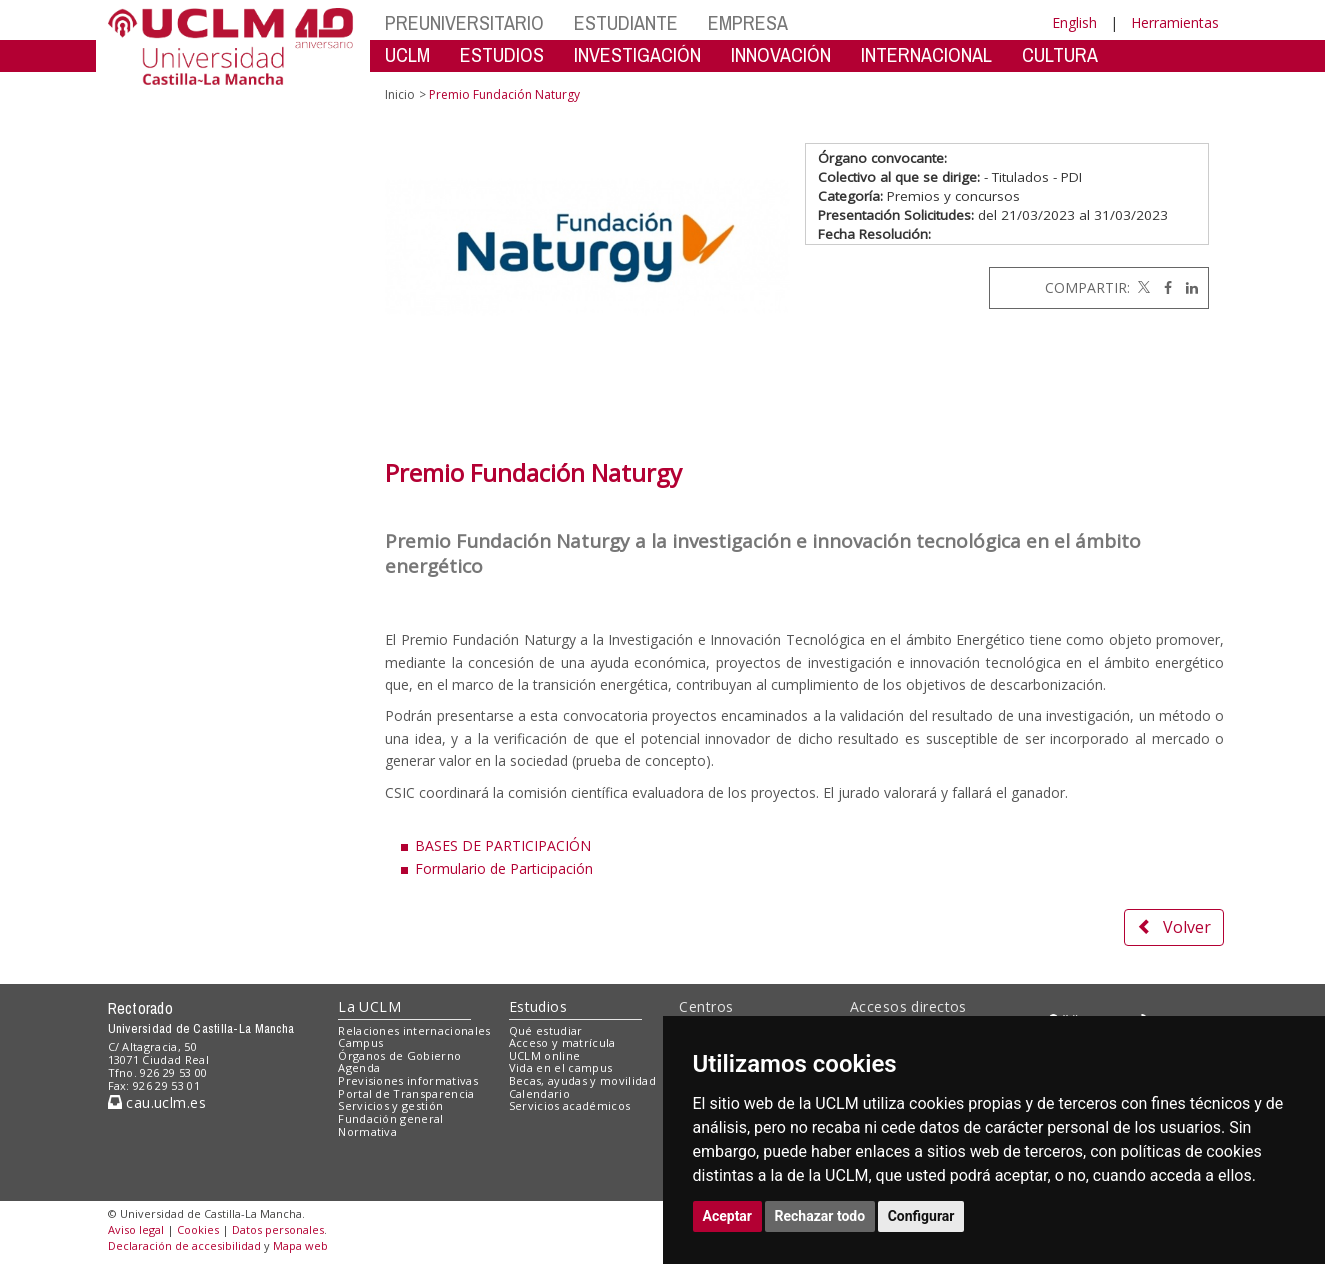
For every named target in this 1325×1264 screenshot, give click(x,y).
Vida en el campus (561, 1067)
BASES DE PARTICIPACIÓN (503, 845)
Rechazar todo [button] (820, 1216)
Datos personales (278, 1229)
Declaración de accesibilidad (184, 1245)
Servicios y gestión (390, 1105)
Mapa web (300, 1245)
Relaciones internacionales (414, 1030)
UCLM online (545, 1055)
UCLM (407, 54)
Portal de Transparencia (406, 1093)
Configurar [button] (921, 1216)
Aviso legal (136, 1229)
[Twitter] (1142, 287)
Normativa (367, 1131)
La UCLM (369, 1006)
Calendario (539, 1093)
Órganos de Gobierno (399, 1055)
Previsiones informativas (408, 1080)
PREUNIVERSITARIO (464, 22)
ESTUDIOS (502, 54)
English (1074, 22)
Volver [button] (1174, 927)
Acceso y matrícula (562, 1042)
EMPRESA (748, 22)
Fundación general (391, 1118)
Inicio (400, 94)
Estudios (538, 1006)
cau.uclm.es (157, 1102)
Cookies (198, 1229)
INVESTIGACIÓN (637, 54)
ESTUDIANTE (626, 22)
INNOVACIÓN (781, 54)
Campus (360, 1042)
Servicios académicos (570, 1105)
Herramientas (1175, 22)
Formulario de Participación (504, 868)
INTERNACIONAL (926, 54)
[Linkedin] (1187, 287)
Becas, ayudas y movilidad (582, 1080)
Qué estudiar (546, 1030)
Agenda (359, 1067)
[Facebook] (1163, 287)
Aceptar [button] (728, 1216)
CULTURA (1060, 54)
